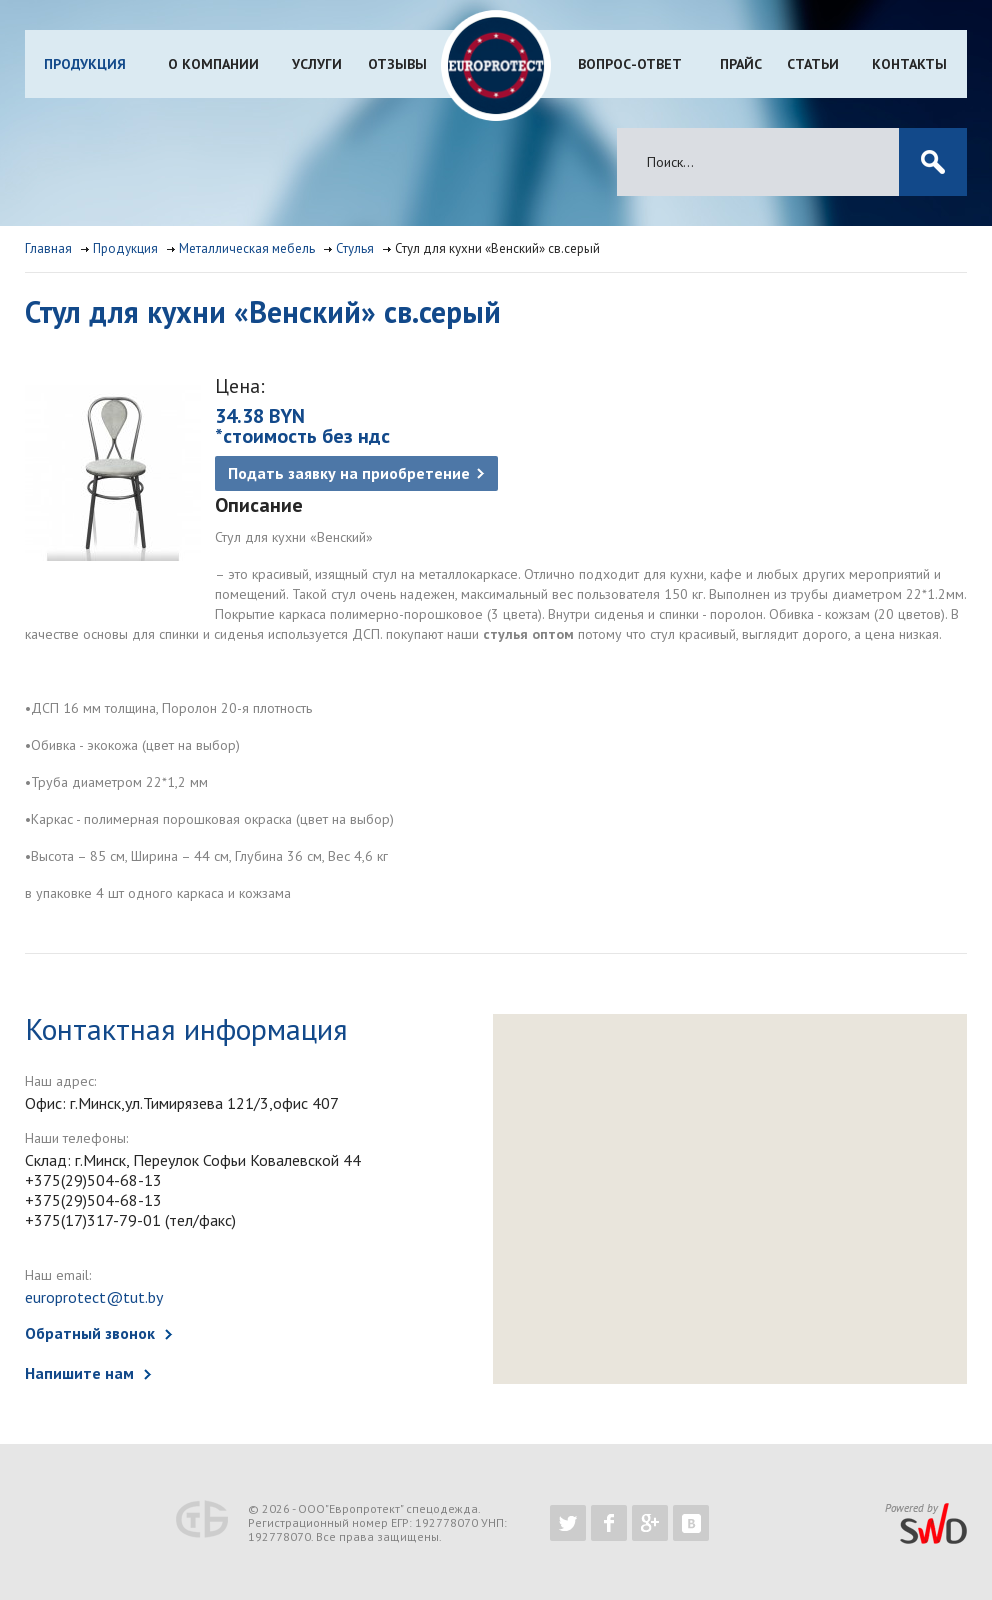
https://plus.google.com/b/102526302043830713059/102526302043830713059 (650, 1523)
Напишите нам (79, 1373)
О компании (213, 64)
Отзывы (397, 64)
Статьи (813, 64)
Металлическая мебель (247, 248)
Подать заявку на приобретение (349, 473)
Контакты (909, 64)
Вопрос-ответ (630, 64)
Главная (48, 248)
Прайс (741, 64)
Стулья (355, 248)
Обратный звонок (90, 1333)
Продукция (85, 64)
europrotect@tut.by (94, 1297)
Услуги (317, 64)
